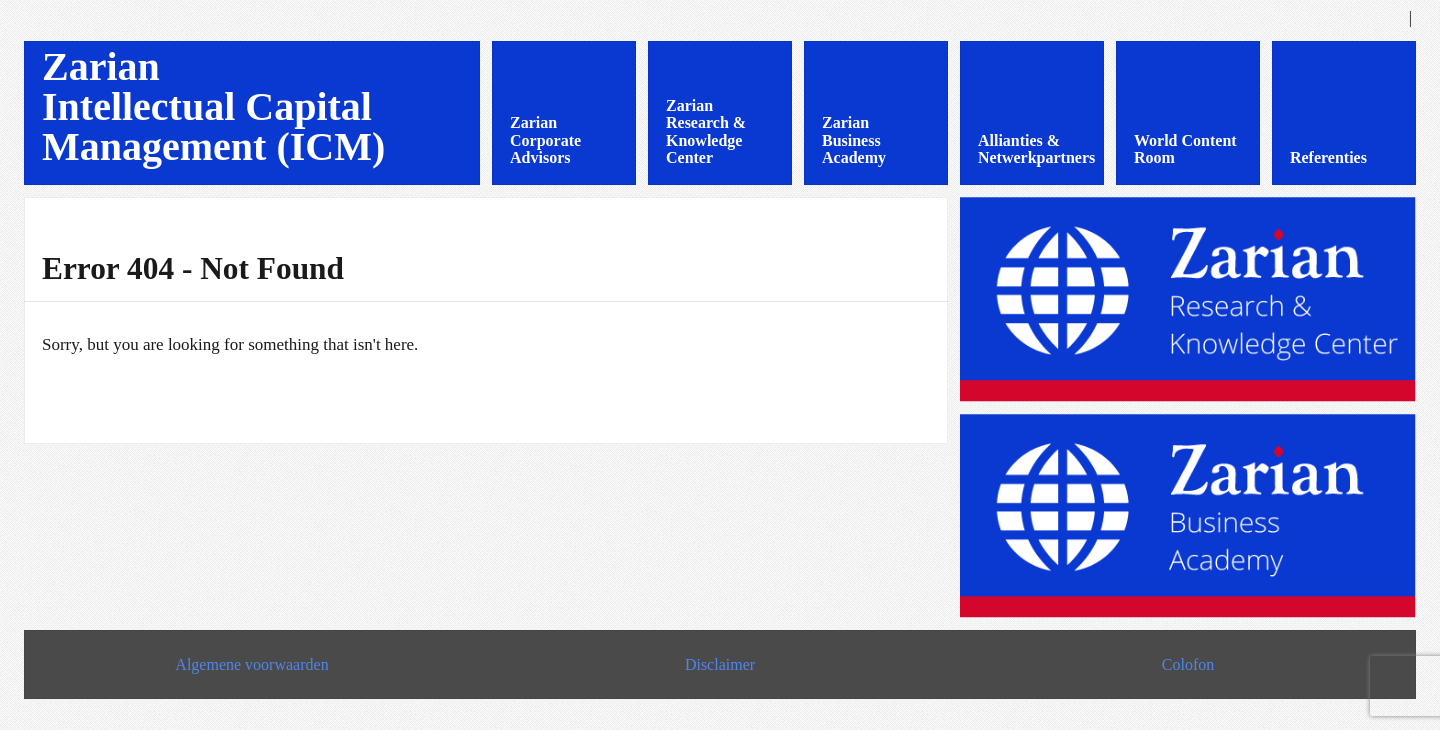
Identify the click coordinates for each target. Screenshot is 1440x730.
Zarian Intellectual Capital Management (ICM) (213, 106)
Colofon (1188, 664)
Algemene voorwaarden (251, 664)
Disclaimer (720, 664)
